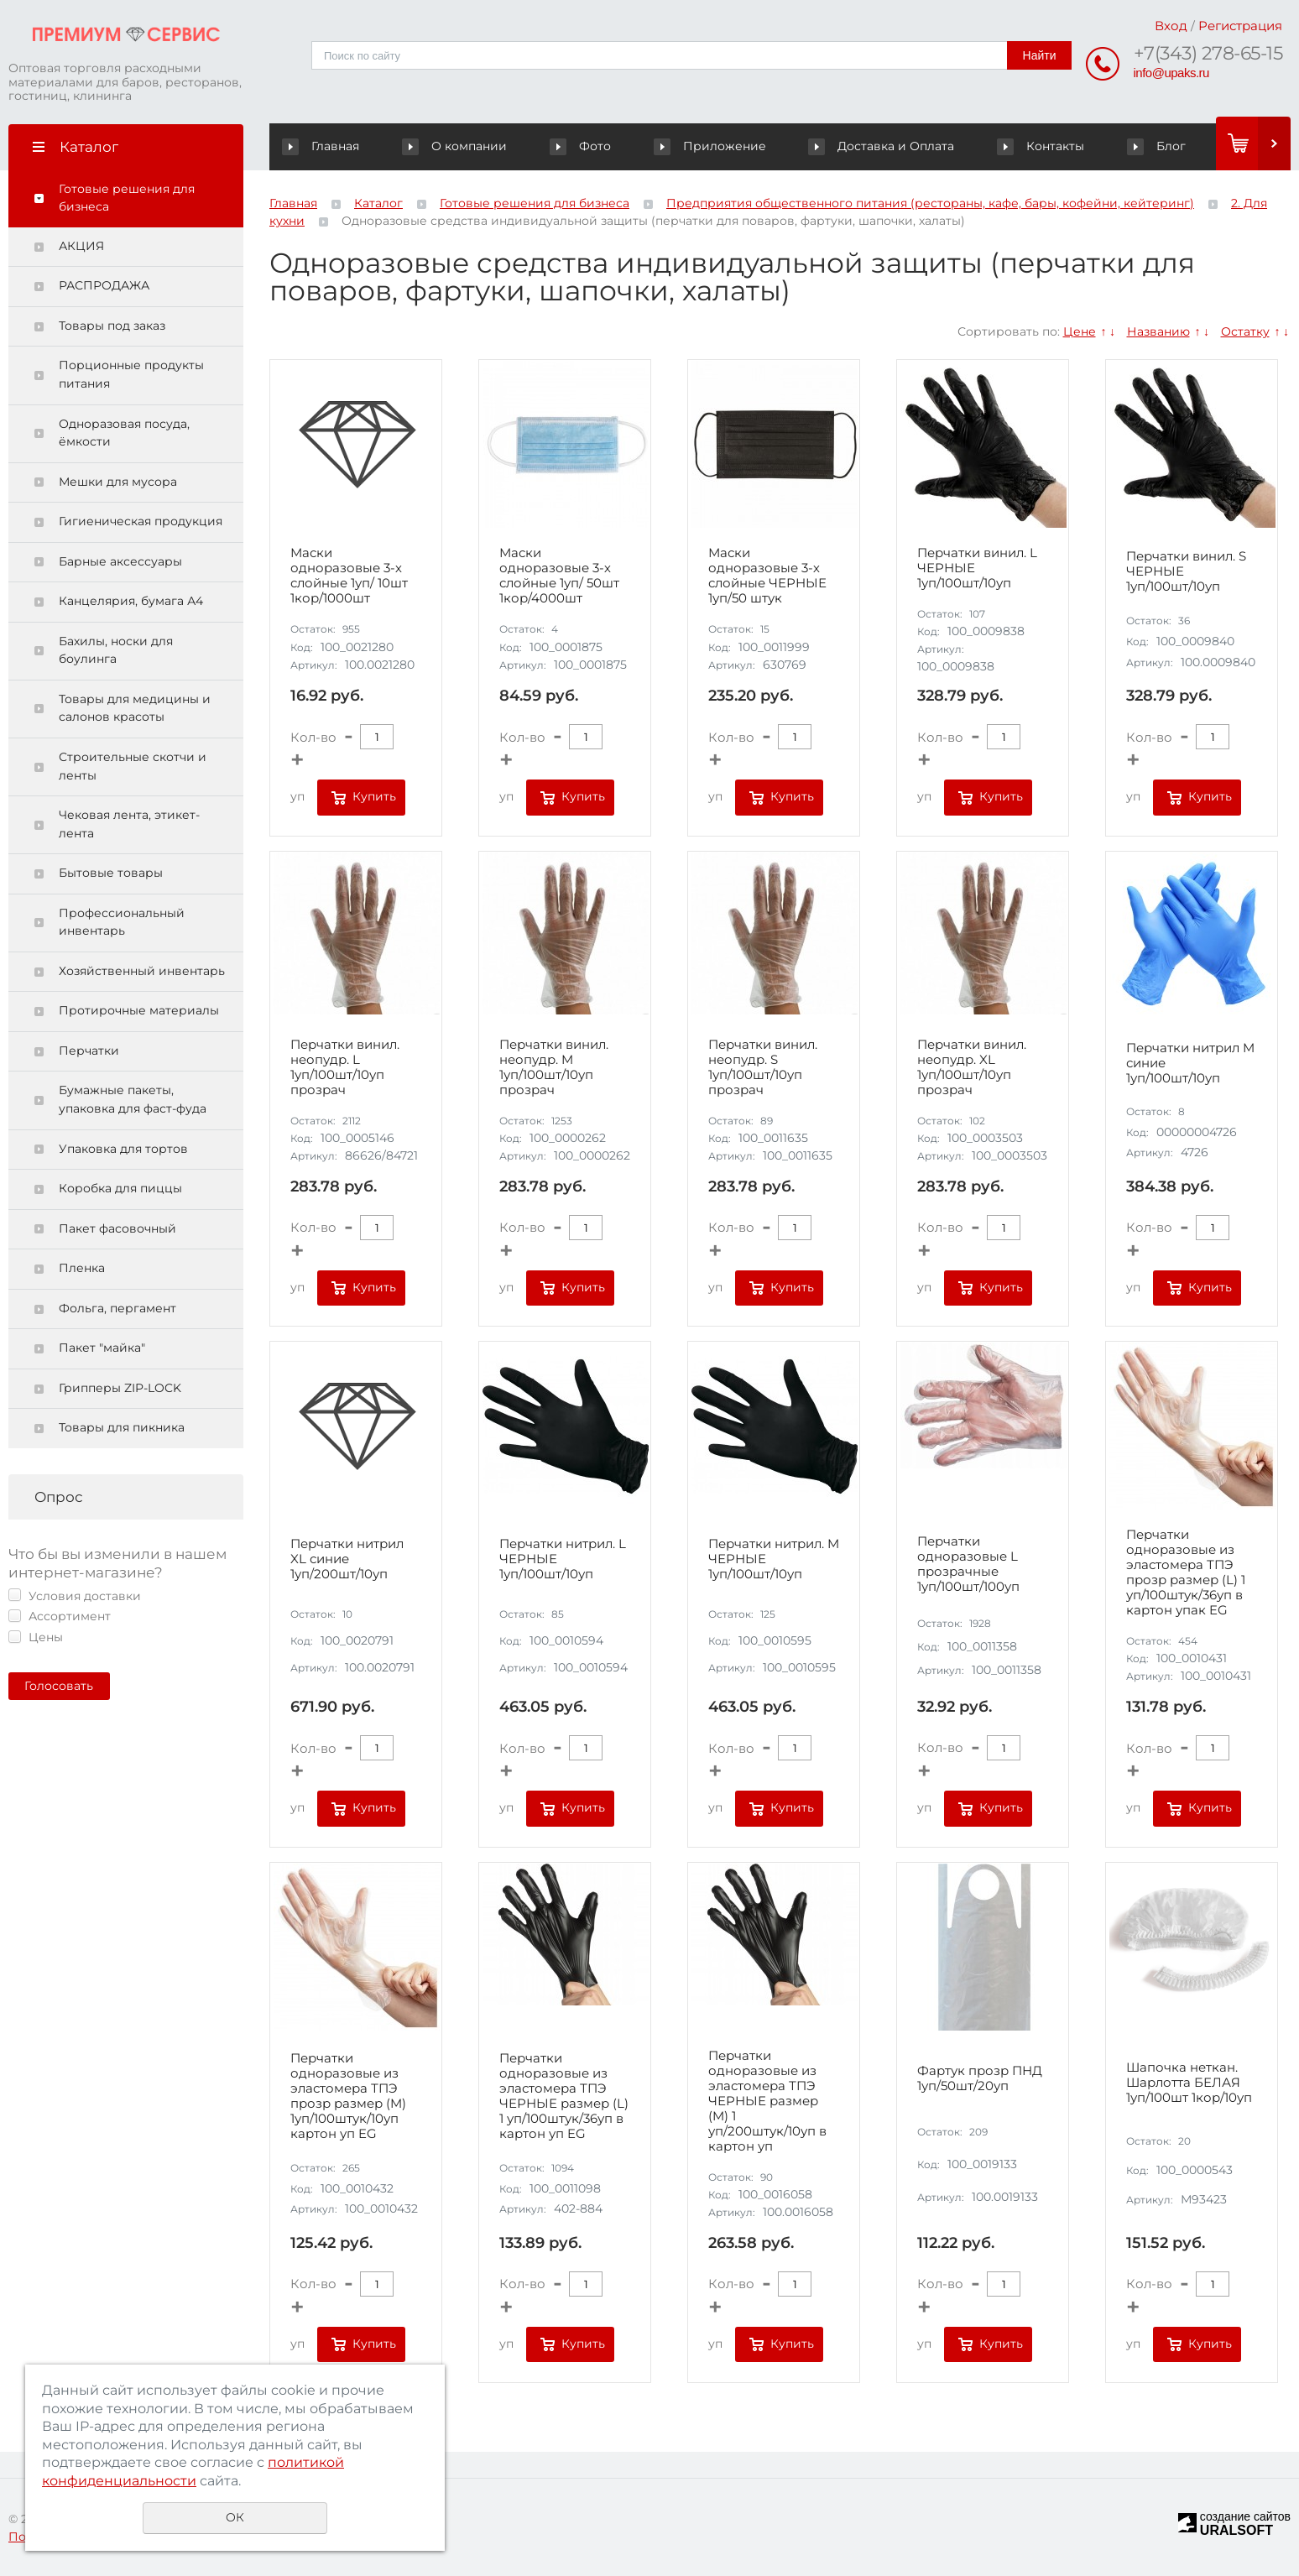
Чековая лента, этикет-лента (129, 824)
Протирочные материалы (139, 1010)
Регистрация (1240, 26)
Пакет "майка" (102, 1347)
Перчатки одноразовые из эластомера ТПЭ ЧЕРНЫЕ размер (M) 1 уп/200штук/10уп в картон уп (767, 2101)
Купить (374, 796)
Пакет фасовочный (117, 1228)
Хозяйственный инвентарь (142, 970)
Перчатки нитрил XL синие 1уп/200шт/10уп (347, 1559)
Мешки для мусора (118, 481)
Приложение (711, 146)
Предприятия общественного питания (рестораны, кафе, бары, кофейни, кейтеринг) (930, 203)
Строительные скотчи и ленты (132, 766)
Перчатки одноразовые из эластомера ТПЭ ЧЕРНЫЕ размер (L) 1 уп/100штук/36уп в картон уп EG (564, 2096)
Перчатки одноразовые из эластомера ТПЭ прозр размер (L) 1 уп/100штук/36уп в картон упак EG (1185, 1572)
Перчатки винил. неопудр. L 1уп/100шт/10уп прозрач (344, 1067)
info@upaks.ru (1171, 72)
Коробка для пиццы (120, 1188)
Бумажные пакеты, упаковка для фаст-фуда (132, 1099)
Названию (1158, 331)
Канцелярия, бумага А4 (131, 600)
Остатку (1245, 331)
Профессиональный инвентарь (122, 922)
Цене (1079, 331)
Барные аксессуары (120, 561)
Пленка (82, 1267)
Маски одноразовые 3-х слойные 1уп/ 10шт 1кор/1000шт (349, 575)
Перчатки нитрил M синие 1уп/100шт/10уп (1190, 1063)
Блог (1156, 146)
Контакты (1042, 146)
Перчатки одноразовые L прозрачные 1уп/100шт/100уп (968, 1564)
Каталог (378, 203)
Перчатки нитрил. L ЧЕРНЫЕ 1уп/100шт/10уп (562, 1559)
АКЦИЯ (81, 245)
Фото (582, 146)
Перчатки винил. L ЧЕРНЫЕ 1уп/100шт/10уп (977, 568)
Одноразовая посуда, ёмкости (124, 433)
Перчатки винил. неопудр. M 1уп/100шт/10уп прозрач (553, 1067)
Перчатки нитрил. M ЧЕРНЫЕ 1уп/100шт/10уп (773, 1559)
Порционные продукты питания (131, 374)
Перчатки (89, 1050)
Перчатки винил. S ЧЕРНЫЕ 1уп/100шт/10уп (1186, 571)
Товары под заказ (112, 325)
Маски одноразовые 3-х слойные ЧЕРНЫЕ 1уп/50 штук (767, 575)
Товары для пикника (122, 1427)
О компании (457, 146)
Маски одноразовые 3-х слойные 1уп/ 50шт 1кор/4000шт (559, 575)
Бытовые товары (111, 872)
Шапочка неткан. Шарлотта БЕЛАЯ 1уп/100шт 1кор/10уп (1189, 2082)
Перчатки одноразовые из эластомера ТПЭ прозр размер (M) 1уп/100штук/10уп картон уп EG (348, 2096)
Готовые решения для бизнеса (127, 198)
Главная (324, 146)
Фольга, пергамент (117, 1308)
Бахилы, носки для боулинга (116, 650)
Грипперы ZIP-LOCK (120, 1387)
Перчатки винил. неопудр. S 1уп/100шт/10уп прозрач (762, 1067)
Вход (1171, 26)
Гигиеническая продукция (140, 521)
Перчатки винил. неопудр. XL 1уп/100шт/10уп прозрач (971, 1067)
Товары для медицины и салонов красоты (135, 708)
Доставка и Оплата (883, 146)
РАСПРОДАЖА (104, 285)
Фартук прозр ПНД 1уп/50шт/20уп (979, 2078)
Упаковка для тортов (123, 1148)
